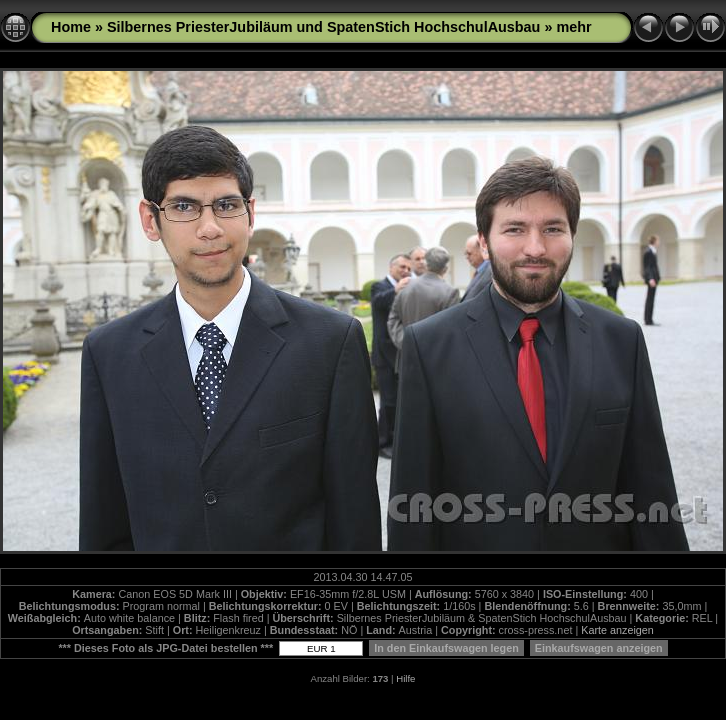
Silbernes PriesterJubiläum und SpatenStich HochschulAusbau (323, 27)
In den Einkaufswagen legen (446, 648)
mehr (573, 27)
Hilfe (405, 678)
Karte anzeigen (617, 630)
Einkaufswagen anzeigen (599, 648)
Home (71, 27)
